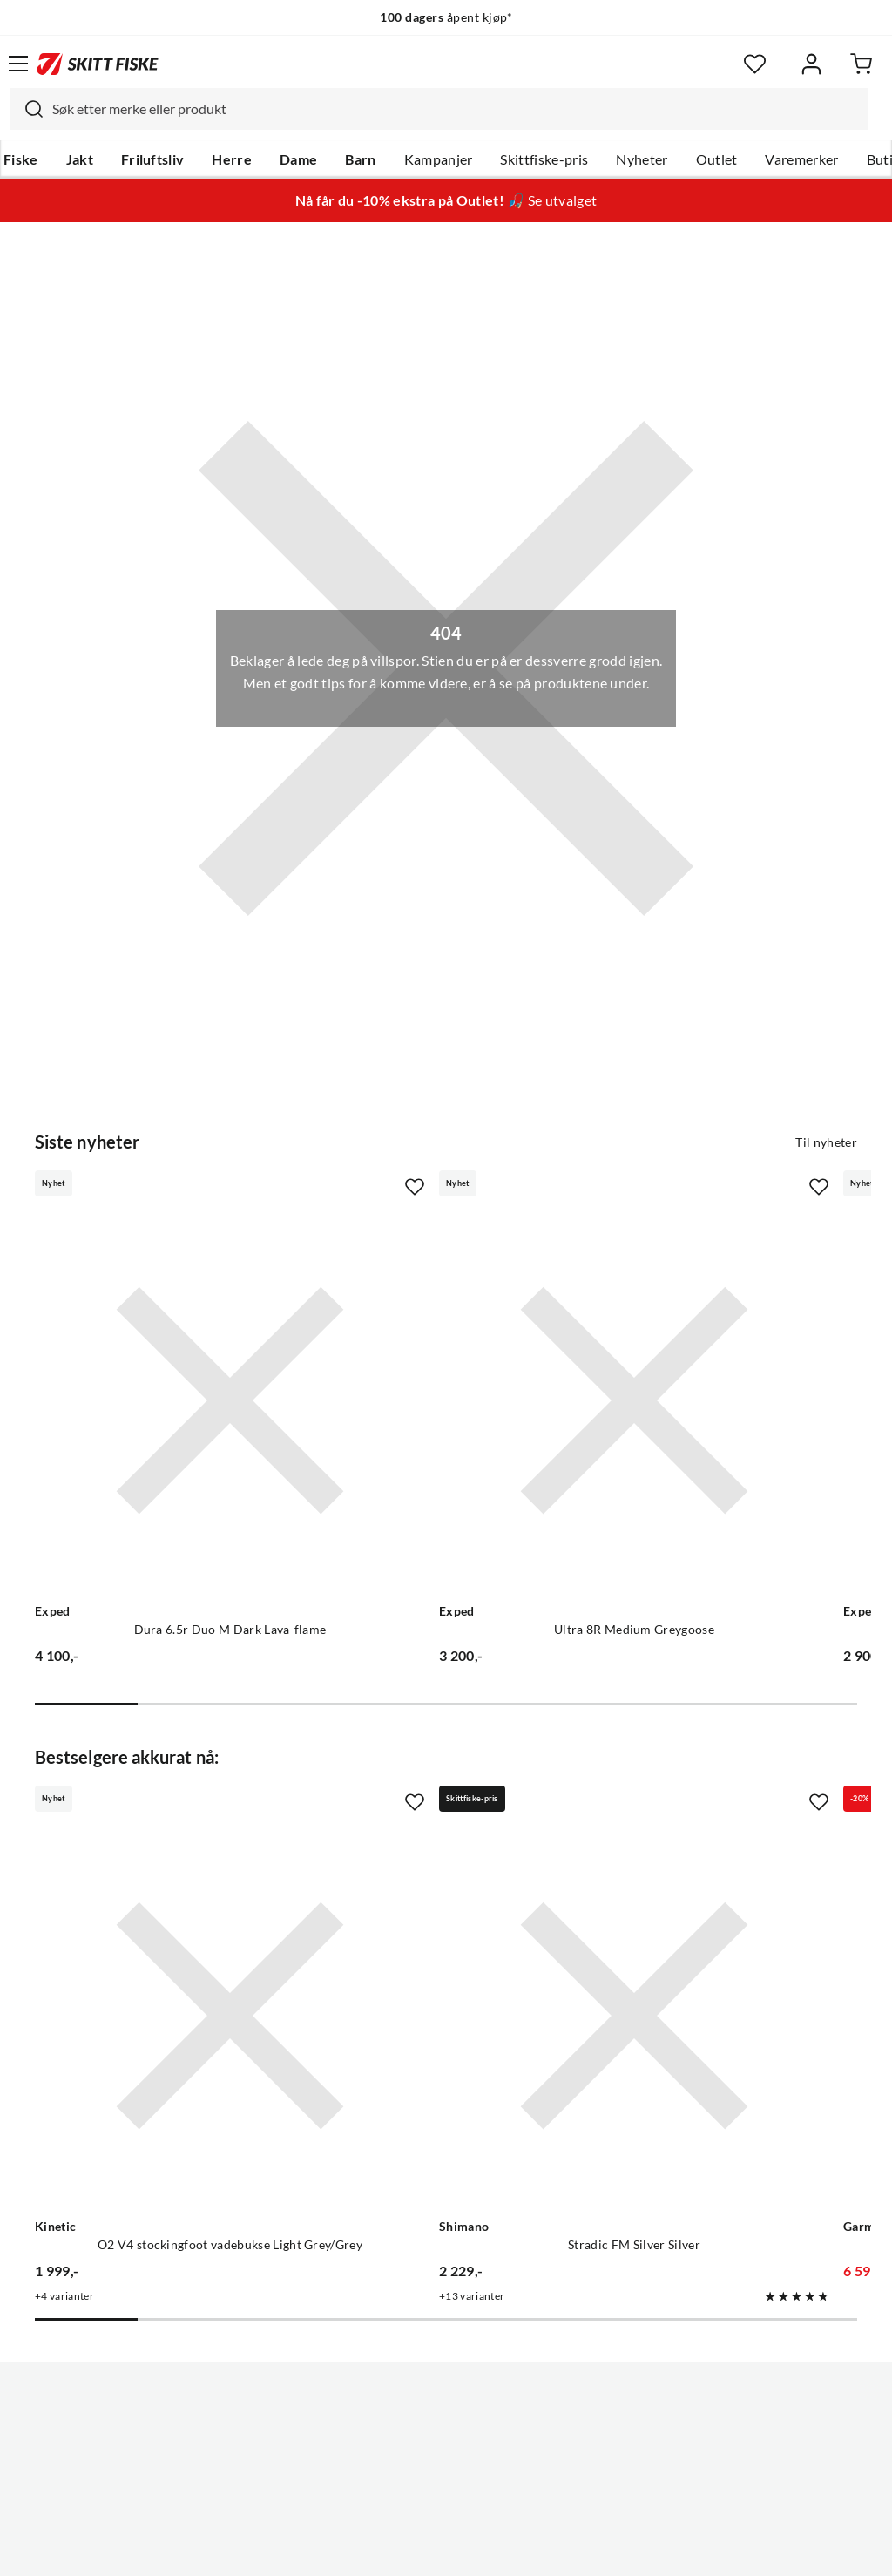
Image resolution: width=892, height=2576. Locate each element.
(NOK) (446, 2496)
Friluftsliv (153, 159)
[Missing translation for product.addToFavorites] (278, 1187)
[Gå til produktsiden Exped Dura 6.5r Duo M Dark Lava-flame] (161, 1332)
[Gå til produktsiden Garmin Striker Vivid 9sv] (695, 1810)
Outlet (717, 159)
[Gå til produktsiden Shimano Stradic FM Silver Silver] (429, 1810)
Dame (298, 159)
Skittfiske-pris (544, 159)
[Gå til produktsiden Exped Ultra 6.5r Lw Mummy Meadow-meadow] (695, 1332)
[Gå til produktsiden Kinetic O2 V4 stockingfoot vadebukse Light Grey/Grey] (161, 1810)
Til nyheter (826, 1142)
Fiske (20, 159)
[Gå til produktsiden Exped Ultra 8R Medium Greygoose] (429, 1332)
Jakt (79, 159)
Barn (360, 159)
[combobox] (439, 109)
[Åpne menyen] (18, 63)
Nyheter (641, 159)
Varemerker (801, 159)
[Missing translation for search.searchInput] (27, 108)
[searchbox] (456, 109)
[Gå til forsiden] (98, 63)
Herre (232, 159)
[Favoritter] (754, 64)
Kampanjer (438, 159)
